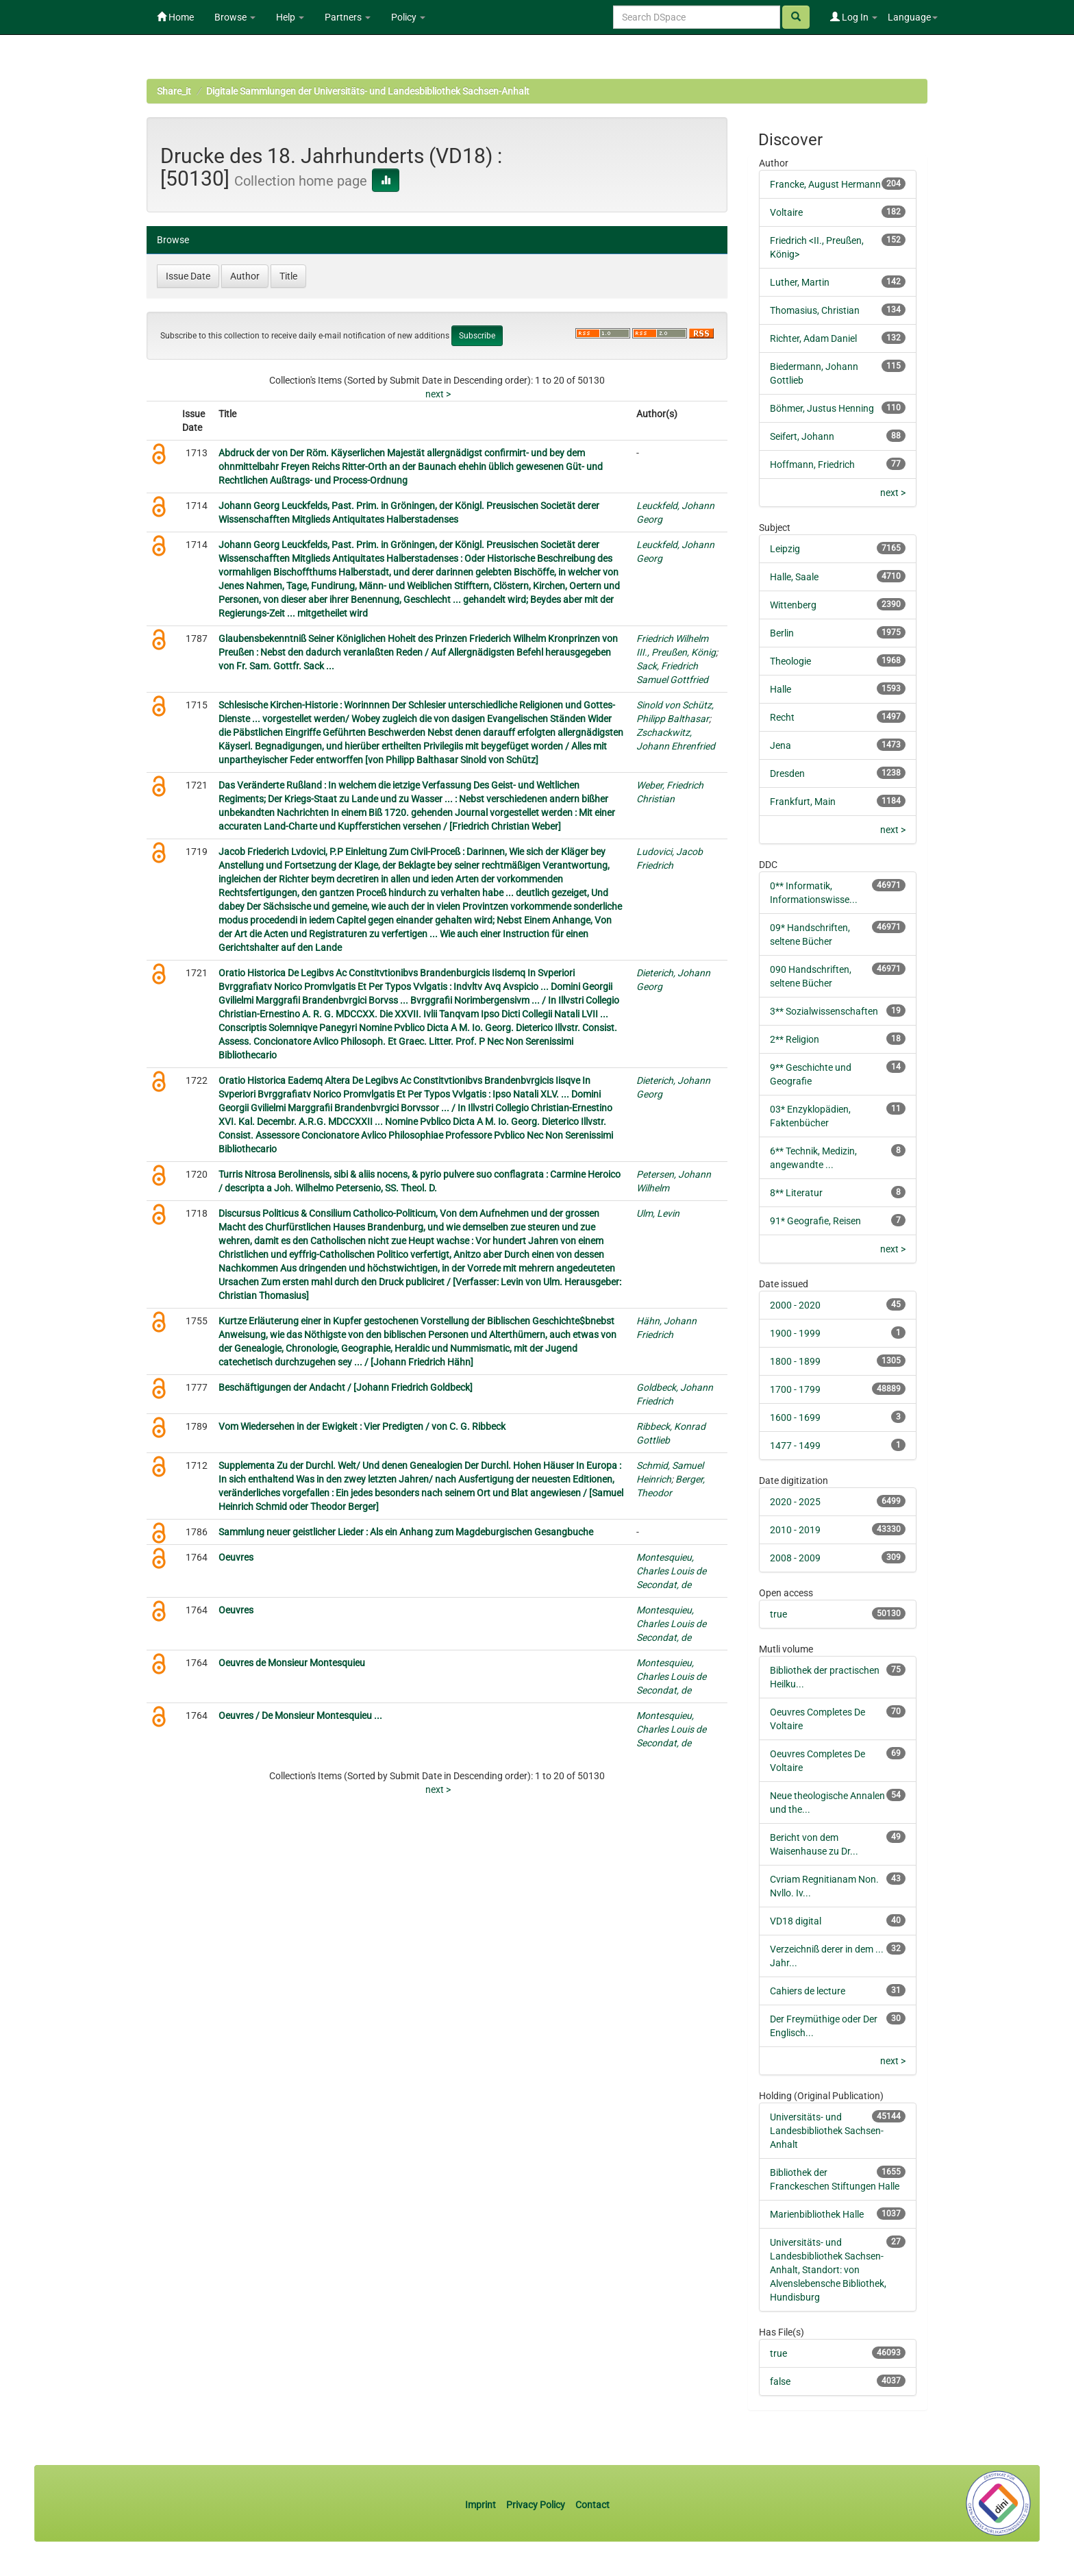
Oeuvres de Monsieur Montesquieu (291, 1662)
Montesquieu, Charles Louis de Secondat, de (671, 1571)
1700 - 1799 (795, 1389)
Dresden (787, 773)
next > (438, 393)
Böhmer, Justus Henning (822, 408)
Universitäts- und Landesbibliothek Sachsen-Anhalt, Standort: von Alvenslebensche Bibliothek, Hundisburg (828, 2270)
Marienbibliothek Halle (817, 2214)
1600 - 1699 (795, 1417)
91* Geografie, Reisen (815, 1220)
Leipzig (785, 548)
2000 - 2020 (795, 1305)
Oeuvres (235, 1557)
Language (913, 17)
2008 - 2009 (795, 1557)
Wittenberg (793, 604)
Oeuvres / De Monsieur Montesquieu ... (300, 1715)
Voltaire (786, 212)
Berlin (782, 633)
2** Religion (794, 1039)
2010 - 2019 (795, 1529)
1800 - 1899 (795, 1361)
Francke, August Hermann (825, 184)
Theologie (790, 661)
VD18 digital (795, 1921)
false (780, 2381)
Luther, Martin (799, 282)
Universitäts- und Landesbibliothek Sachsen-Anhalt (827, 2130)
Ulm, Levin (657, 1213)
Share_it (174, 91)
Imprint (481, 2504)
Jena (780, 745)
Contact (592, 2504)
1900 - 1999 (795, 1333)
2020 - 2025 (795, 1501)
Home (175, 17)
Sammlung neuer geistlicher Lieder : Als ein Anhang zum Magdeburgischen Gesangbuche (405, 1531)
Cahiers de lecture (807, 1990)
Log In (853, 17)
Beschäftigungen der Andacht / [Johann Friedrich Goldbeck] (345, 1387)
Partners (348, 17)
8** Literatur (796, 1192)
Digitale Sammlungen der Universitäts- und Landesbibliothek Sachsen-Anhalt (367, 91)
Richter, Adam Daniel (813, 338)
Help (290, 17)
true (778, 1614)
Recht (782, 717)
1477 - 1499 (795, 1445)
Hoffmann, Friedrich (812, 464)
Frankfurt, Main (803, 801)
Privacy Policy (535, 2504)
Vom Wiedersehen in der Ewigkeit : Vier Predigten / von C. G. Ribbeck (361, 1426)
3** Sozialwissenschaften (824, 1011)
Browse (234, 17)
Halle (780, 689)
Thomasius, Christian (815, 310)
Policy (408, 17)
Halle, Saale (794, 576)
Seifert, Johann (802, 436)
